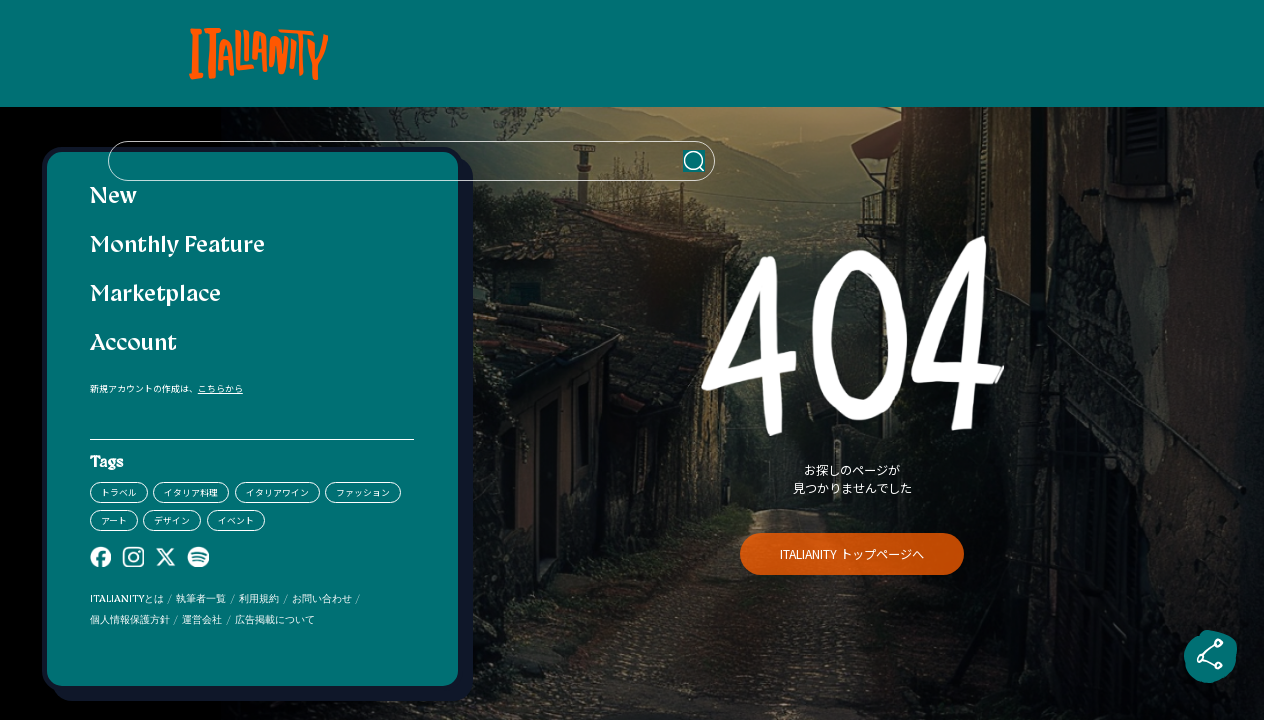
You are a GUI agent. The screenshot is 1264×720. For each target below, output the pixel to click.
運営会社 (202, 620)
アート (114, 520)
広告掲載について (275, 620)
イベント (236, 520)
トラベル (119, 492)
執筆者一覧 (201, 599)
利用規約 (259, 599)
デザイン (172, 520)
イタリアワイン (277, 492)
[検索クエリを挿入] (853, 54)
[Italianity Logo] (251, 53)
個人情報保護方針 (130, 620)
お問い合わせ (322, 599)
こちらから (220, 388)
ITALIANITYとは (127, 599)
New (113, 197)
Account (133, 344)
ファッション (363, 492)
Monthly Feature (177, 246)
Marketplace (155, 295)
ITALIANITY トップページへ (852, 554)
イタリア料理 (191, 492)
